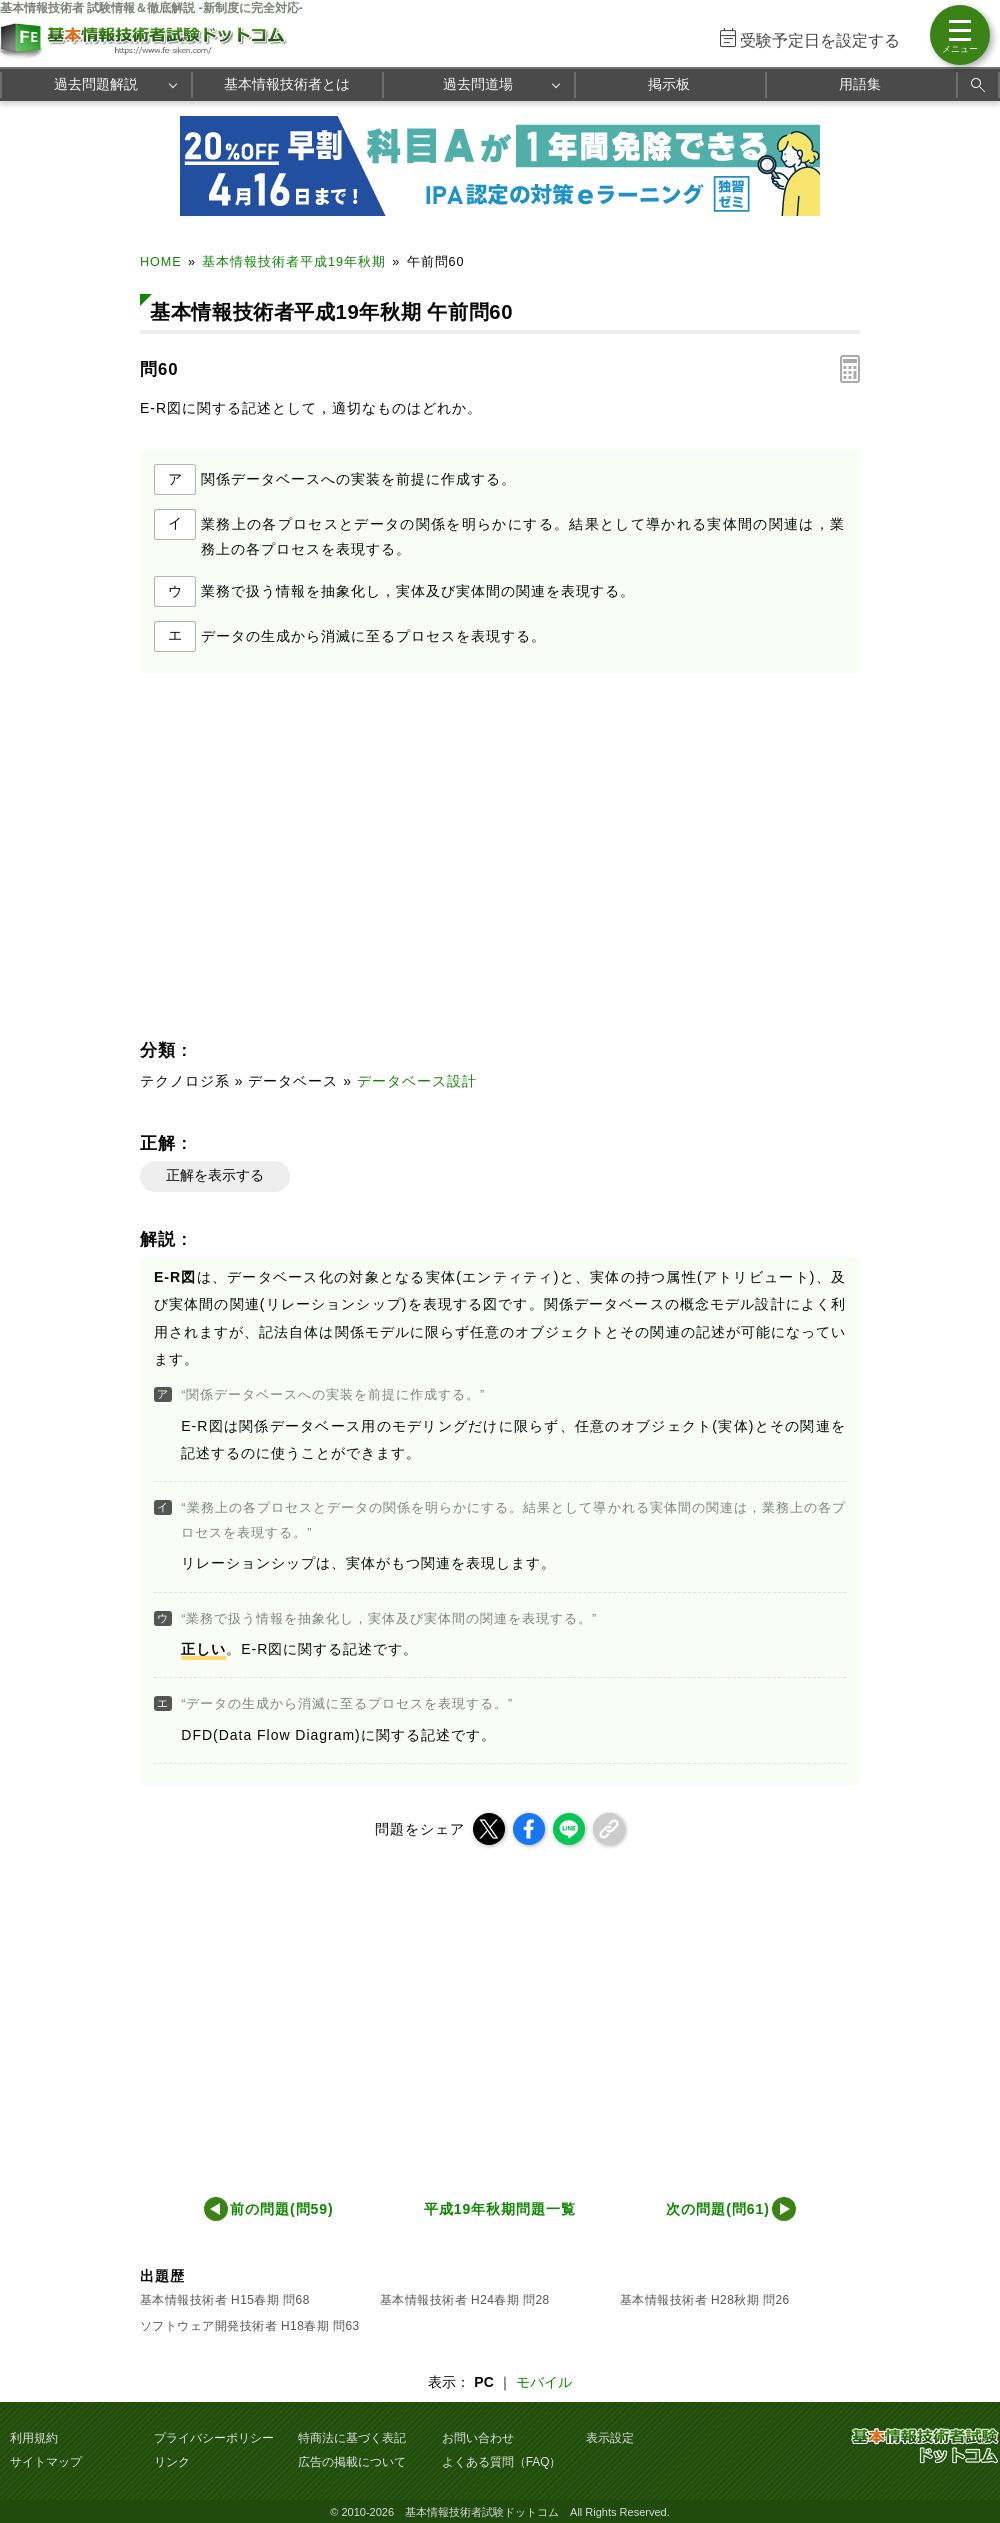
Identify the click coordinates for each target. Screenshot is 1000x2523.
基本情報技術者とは (287, 84)
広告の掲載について (352, 2462)
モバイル (544, 2382)
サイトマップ (46, 2462)
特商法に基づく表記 (352, 2438)
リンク (172, 2462)
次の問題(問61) (718, 2209)
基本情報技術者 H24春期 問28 (465, 2300)
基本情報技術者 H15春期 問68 (225, 2300)
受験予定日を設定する (820, 40)
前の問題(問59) (282, 2209)
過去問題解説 (96, 84)
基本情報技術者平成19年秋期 (294, 262)
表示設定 (610, 2438)
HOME (161, 262)
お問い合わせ (478, 2438)
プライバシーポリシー (214, 2438)
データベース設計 (417, 1081)
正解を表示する (215, 1175)
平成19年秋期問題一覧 (500, 2209)
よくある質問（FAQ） (502, 2462)
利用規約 (34, 2438)
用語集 (860, 84)
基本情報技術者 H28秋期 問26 (705, 2300)
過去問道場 (478, 84)
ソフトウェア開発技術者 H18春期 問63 (250, 2326)
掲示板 (669, 84)
